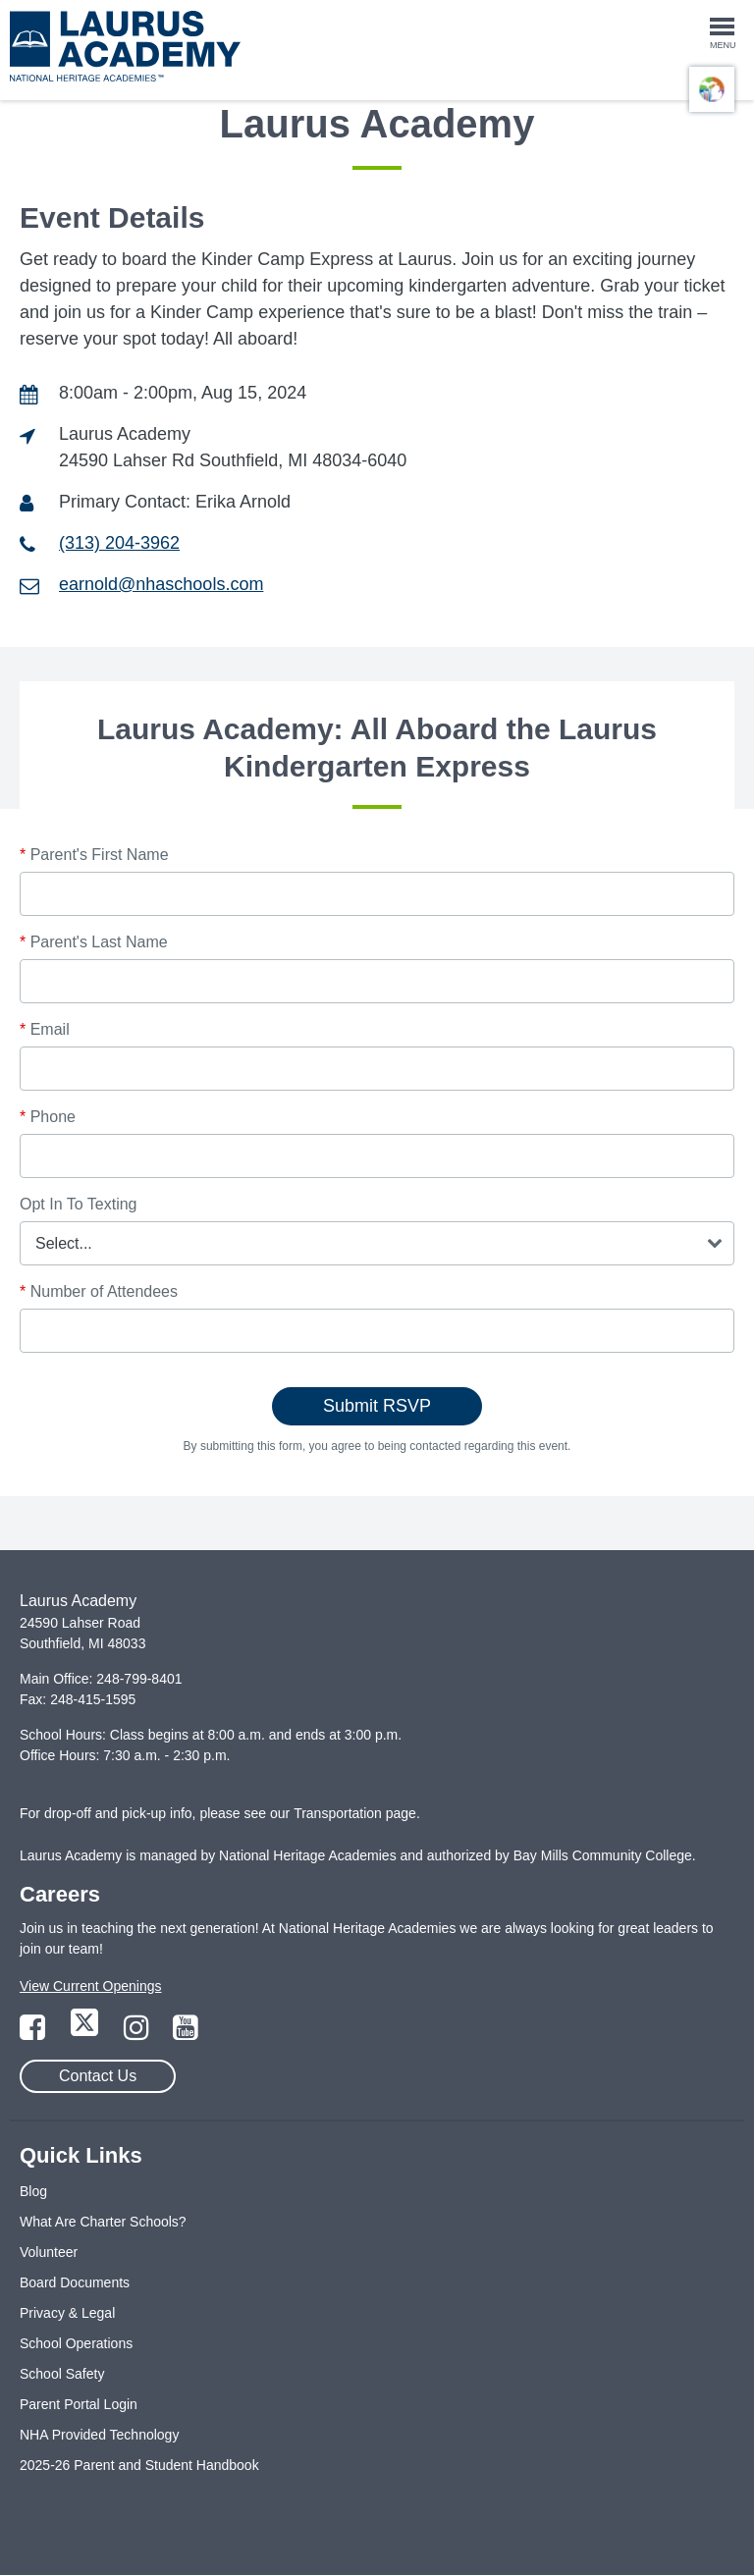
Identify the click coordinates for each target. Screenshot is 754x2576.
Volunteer (49, 2252)
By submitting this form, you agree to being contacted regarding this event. (377, 1446)
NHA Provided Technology (99, 2434)
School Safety (62, 2374)
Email (45, 1029)
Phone (48, 1116)
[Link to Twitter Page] (86, 2033)
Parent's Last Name (94, 942)
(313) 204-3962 (119, 543)
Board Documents (75, 2282)
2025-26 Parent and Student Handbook (139, 2465)
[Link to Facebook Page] (34, 2033)
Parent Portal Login (78, 2404)
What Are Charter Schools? (103, 2221)
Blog (33, 2191)
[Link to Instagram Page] (138, 2033)
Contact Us (97, 2075)
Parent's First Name (94, 854)
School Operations (76, 2343)
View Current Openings (90, 1986)
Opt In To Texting (78, 1204)
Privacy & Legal (67, 2313)
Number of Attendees (99, 1291)
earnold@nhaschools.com (161, 584)
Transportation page (355, 1813)
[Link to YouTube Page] (185, 2033)
